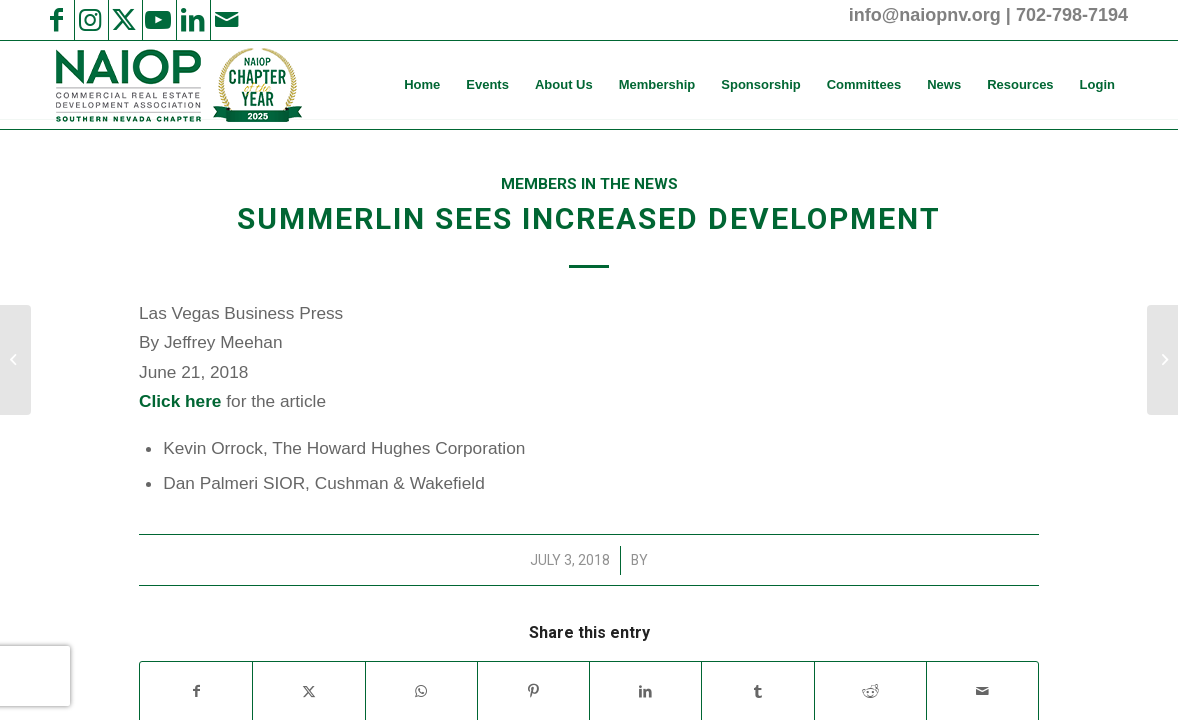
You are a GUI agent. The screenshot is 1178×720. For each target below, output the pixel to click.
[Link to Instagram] (90, 20)
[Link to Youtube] (158, 20)
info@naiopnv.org (925, 15)
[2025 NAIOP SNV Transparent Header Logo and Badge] (176, 85)
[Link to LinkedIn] (192, 20)
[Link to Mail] (226, 20)
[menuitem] (422, 85)
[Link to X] (124, 20)
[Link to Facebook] (56, 20)
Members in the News (589, 184)
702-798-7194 (1072, 15)
